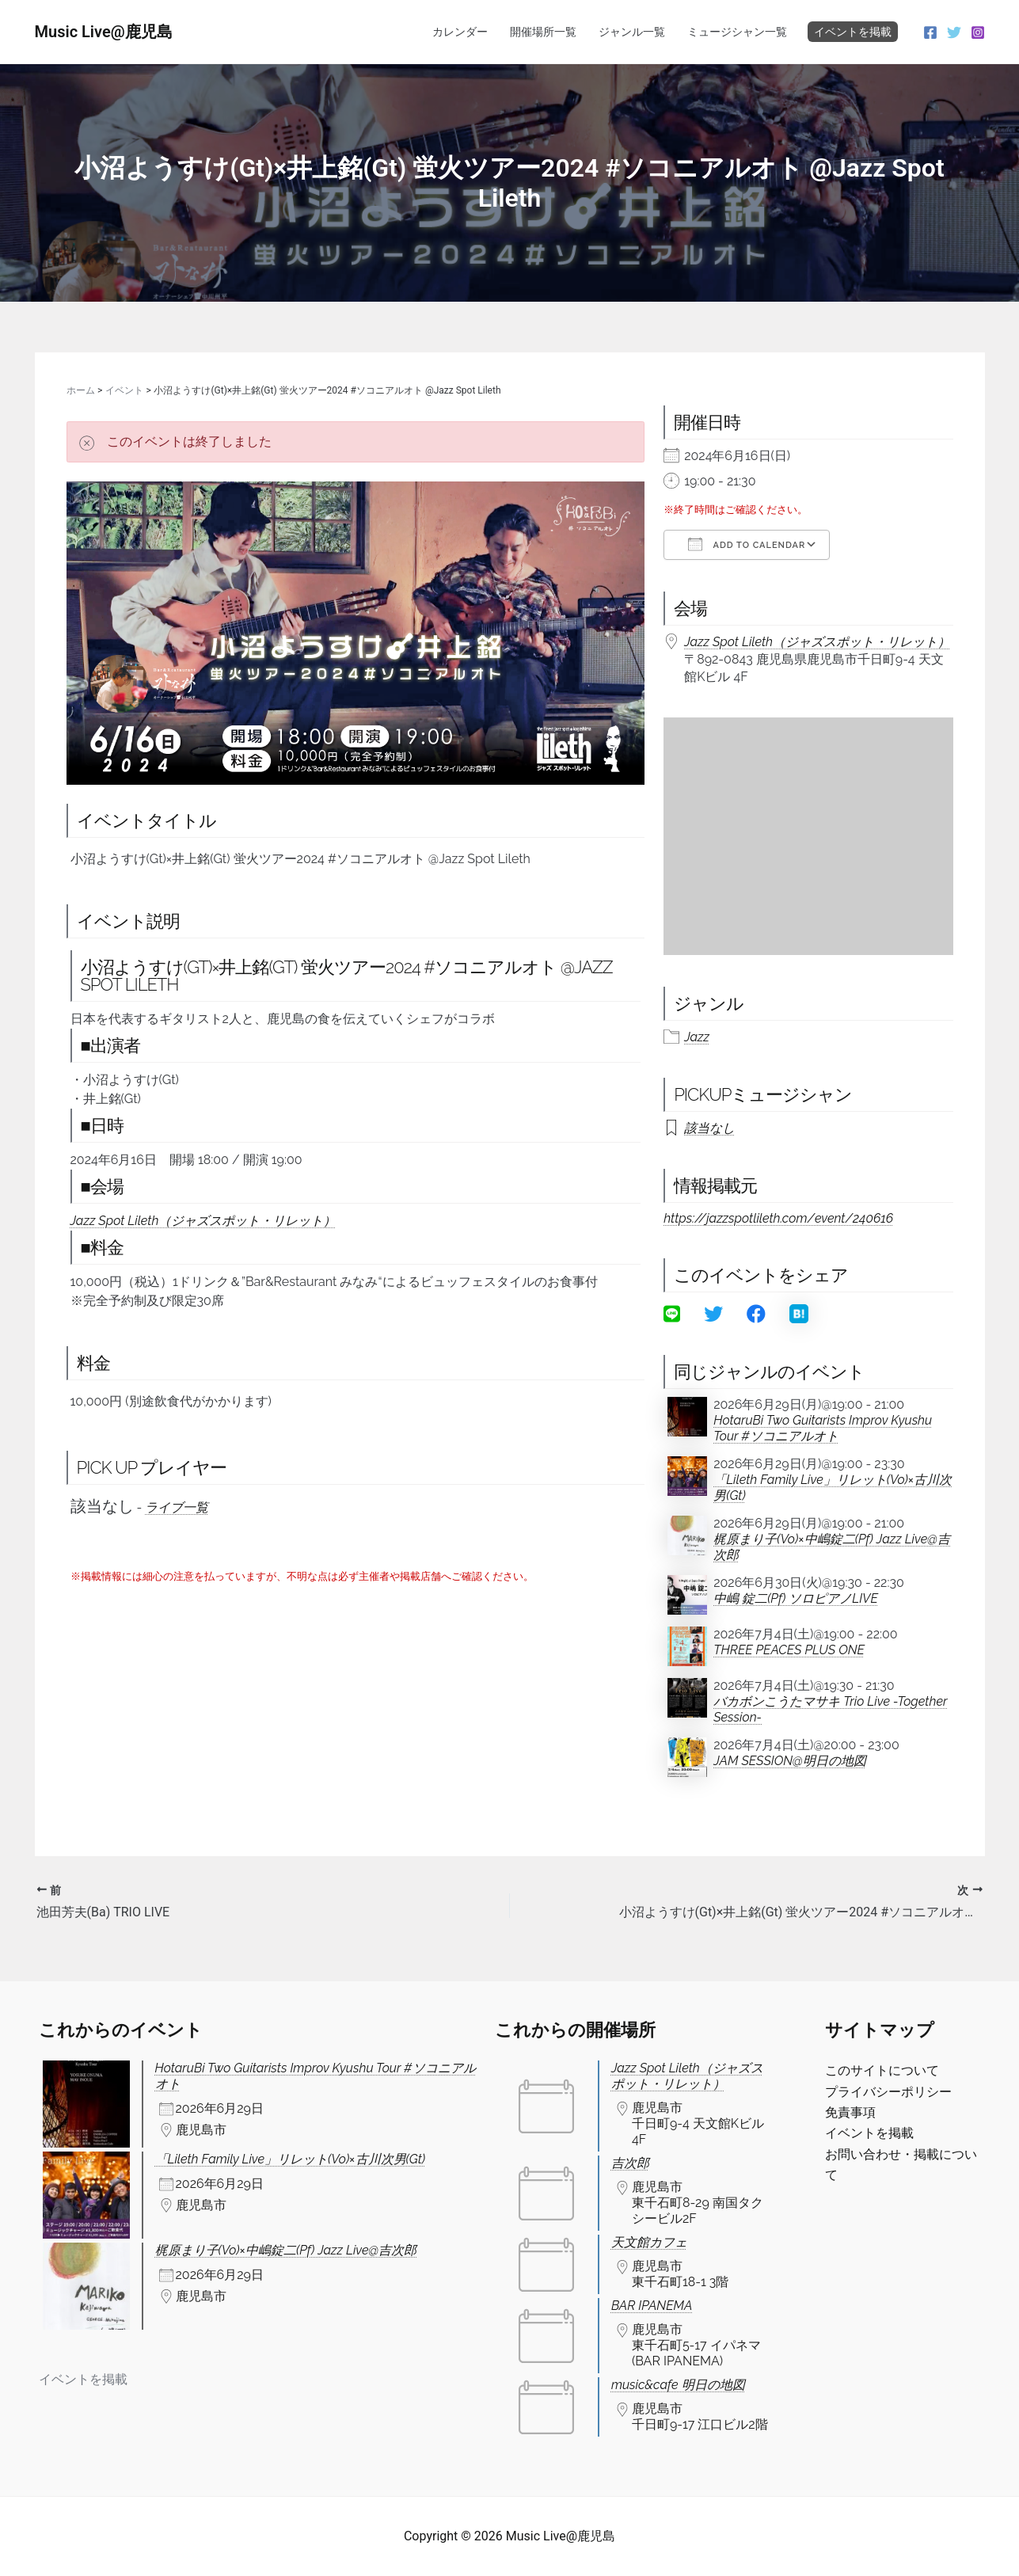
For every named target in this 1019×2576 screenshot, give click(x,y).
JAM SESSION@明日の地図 (789, 1760)
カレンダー (460, 31)
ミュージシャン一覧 (737, 31)
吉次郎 (630, 2163)
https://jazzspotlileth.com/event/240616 (778, 1218)
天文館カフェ (649, 2242)
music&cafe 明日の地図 (678, 2384)
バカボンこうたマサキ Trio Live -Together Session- (830, 1709)
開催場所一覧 (543, 31)
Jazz (696, 1037)
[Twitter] (954, 32)
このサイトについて (882, 2070)
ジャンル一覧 (632, 31)
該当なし (709, 1128)
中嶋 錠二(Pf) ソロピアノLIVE (795, 1598)
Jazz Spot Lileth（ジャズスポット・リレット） (203, 1220)
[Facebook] (930, 32)
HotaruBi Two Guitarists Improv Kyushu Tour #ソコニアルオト (822, 1428)
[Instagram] (978, 32)
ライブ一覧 (176, 1507)
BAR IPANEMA (651, 2305)
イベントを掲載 (853, 31)
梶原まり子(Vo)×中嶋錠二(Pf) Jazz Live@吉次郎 (831, 1547)
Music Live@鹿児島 (104, 31)
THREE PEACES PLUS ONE (789, 1649)
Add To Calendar (746, 544)
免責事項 (850, 2112)
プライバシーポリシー (888, 2091)
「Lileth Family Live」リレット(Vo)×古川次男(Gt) (832, 1487)
